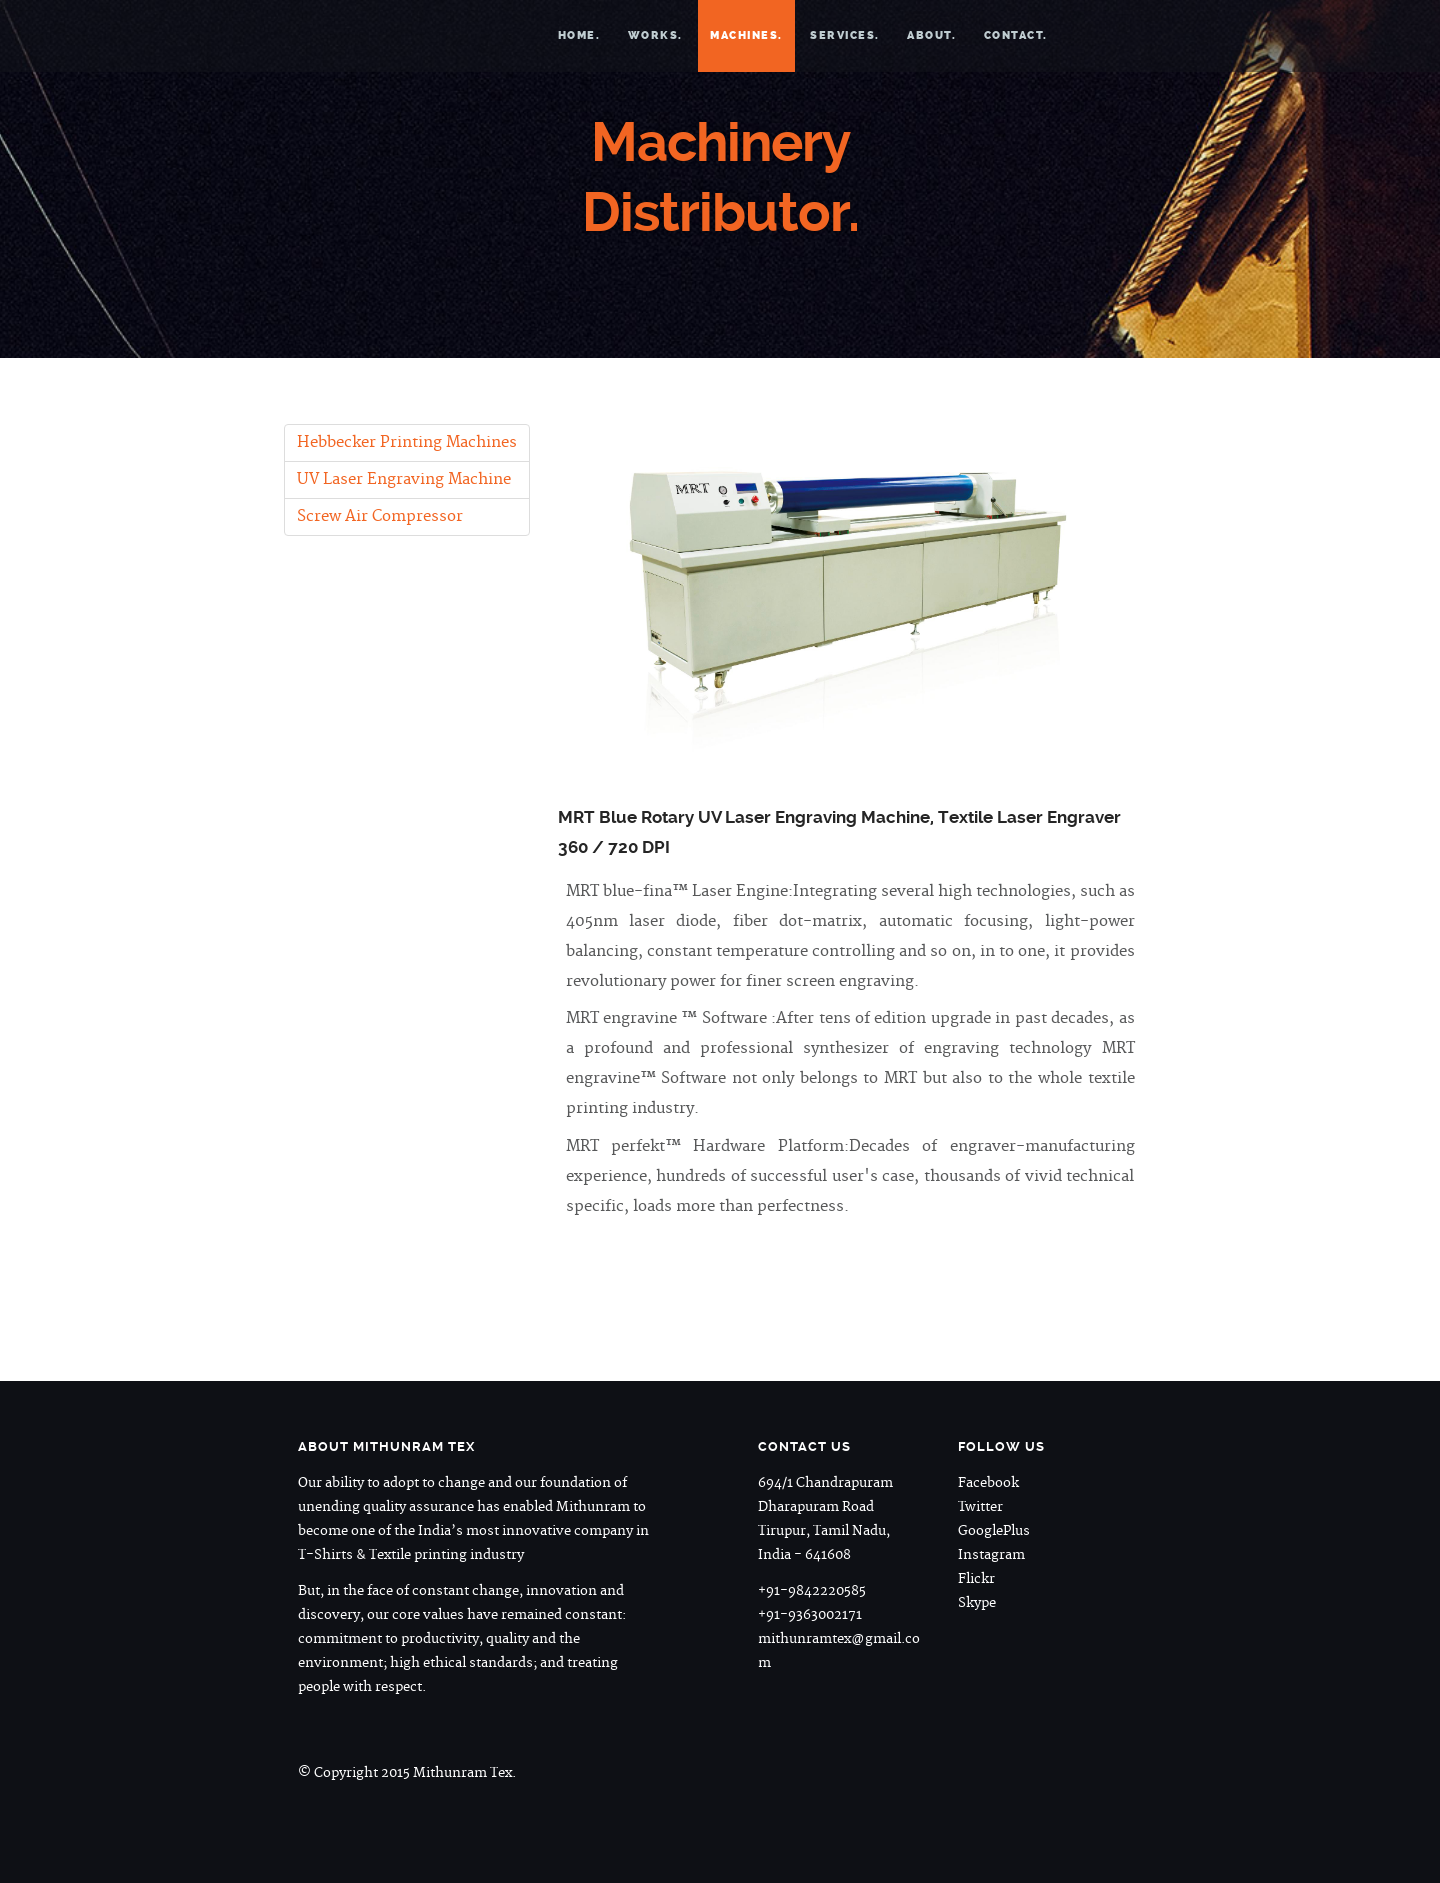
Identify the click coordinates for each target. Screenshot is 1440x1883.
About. (931, 35)
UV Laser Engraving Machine (404, 479)
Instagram (991, 1555)
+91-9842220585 (812, 1591)
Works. (655, 35)
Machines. (746, 35)
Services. (845, 35)
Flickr (976, 1579)
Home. (579, 35)
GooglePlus (994, 1531)
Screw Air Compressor (380, 516)
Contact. (1016, 35)
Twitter (980, 1507)
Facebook (988, 1483)
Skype (977, 1603)
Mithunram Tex (444, 35)
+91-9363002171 (810, 1615)
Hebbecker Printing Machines (407, 442)
